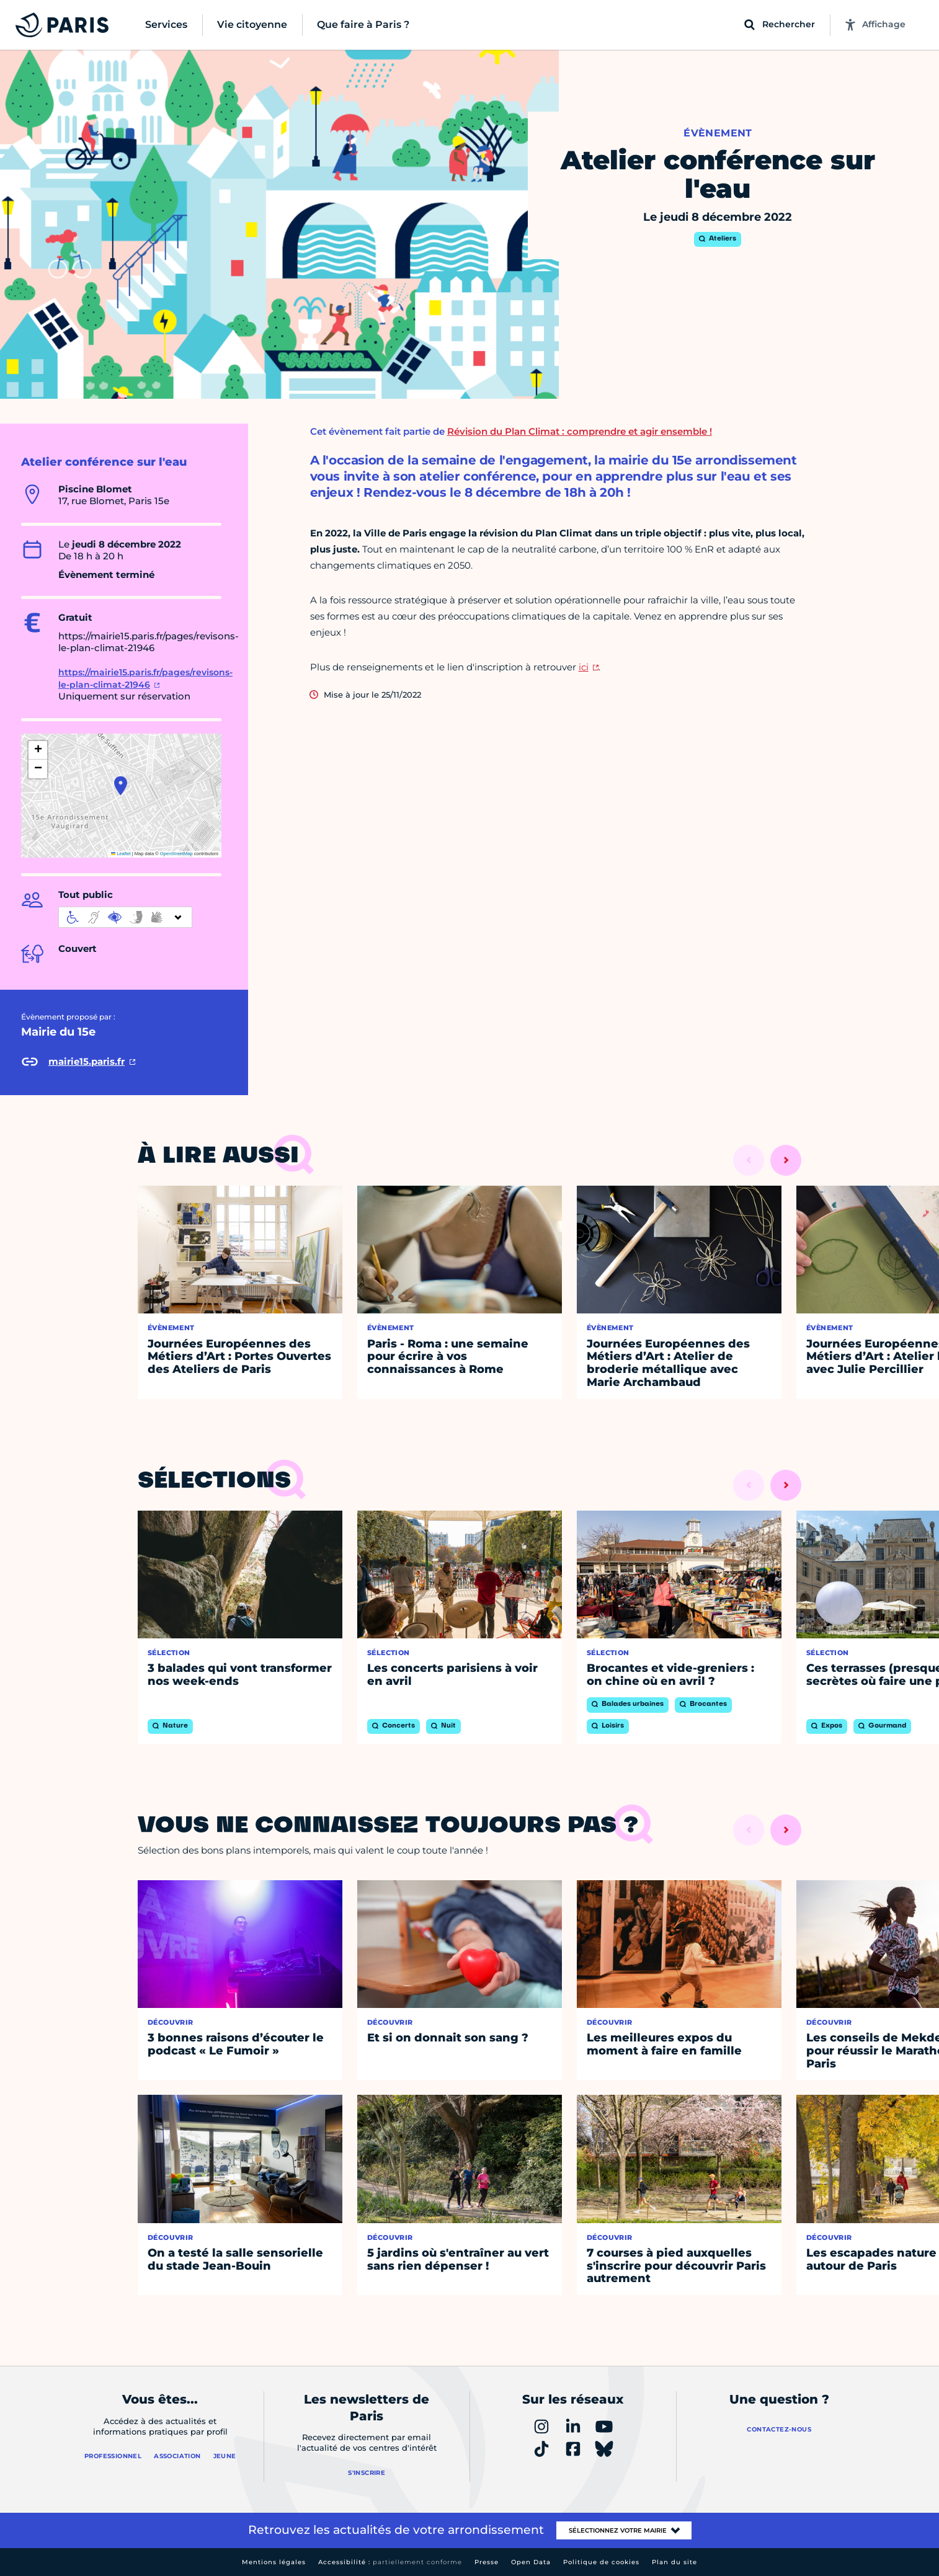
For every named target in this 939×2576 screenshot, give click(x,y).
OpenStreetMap (176, 853)
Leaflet (121, 853)
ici (584, 667)
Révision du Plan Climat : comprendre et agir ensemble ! (579, 431)
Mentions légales (274, 2562)
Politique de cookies (601, 2562)
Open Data (531, 2562)
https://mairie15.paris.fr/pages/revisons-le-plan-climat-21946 (145, 678)
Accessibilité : (390, 2562)
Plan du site (674, 2562)
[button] (120, 786)
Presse (486, 2562)
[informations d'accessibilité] (125, 917)
